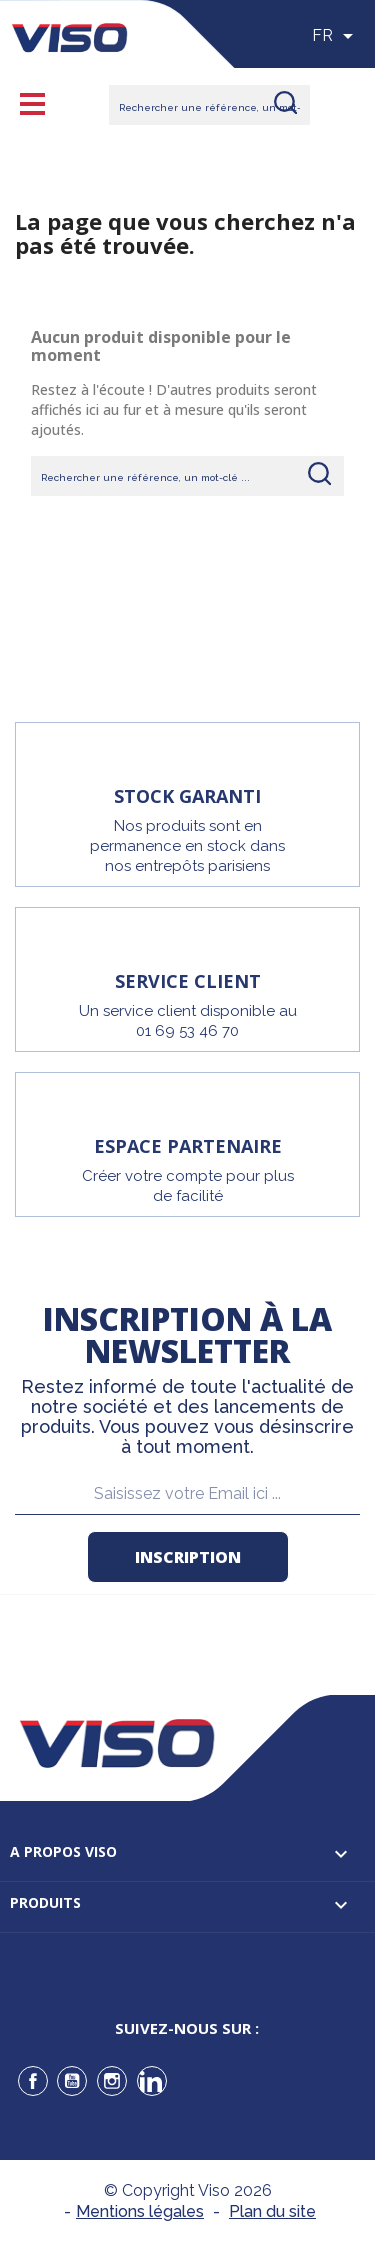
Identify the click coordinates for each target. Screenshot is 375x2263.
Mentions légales (140, 2211)
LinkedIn (152, 2081)
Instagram (112, 2081)
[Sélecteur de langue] (336, 36)
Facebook (33, 2081)
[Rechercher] (209, 105)
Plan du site (272, 2211)
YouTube (72, 2081)
